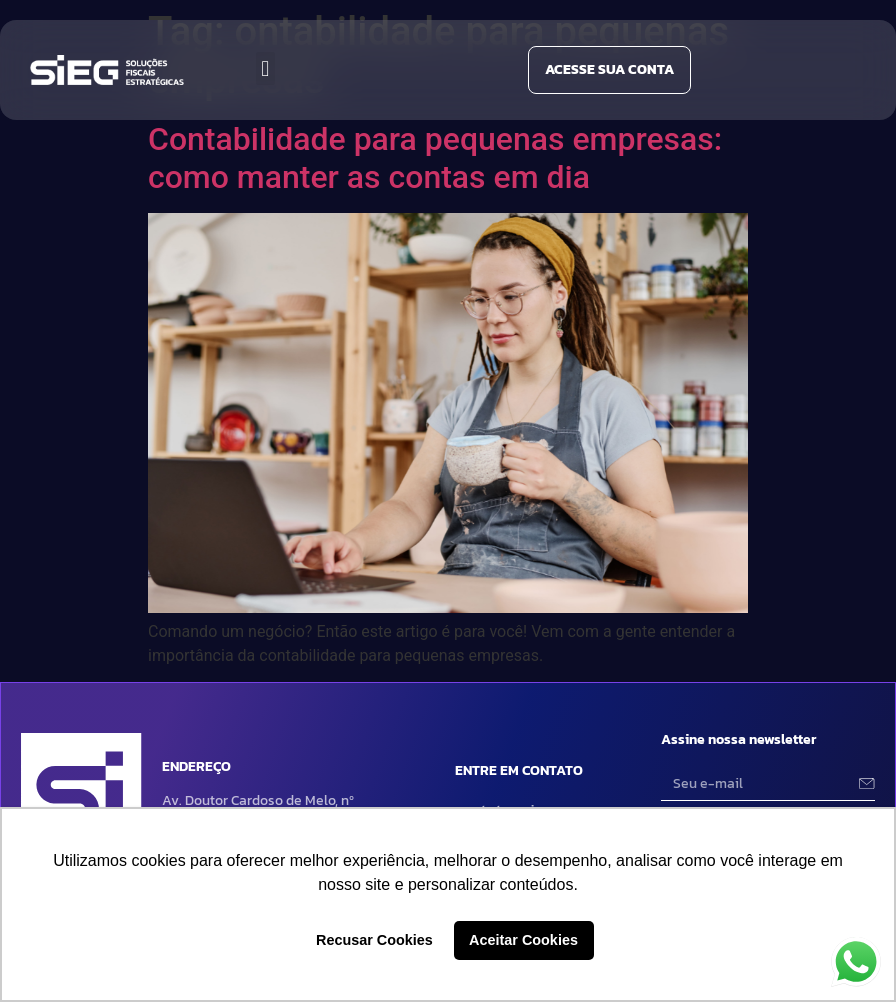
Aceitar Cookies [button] (523, 940)
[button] (265, 68)
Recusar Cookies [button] (374, 940)
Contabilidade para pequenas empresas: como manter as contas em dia (435, 158)
